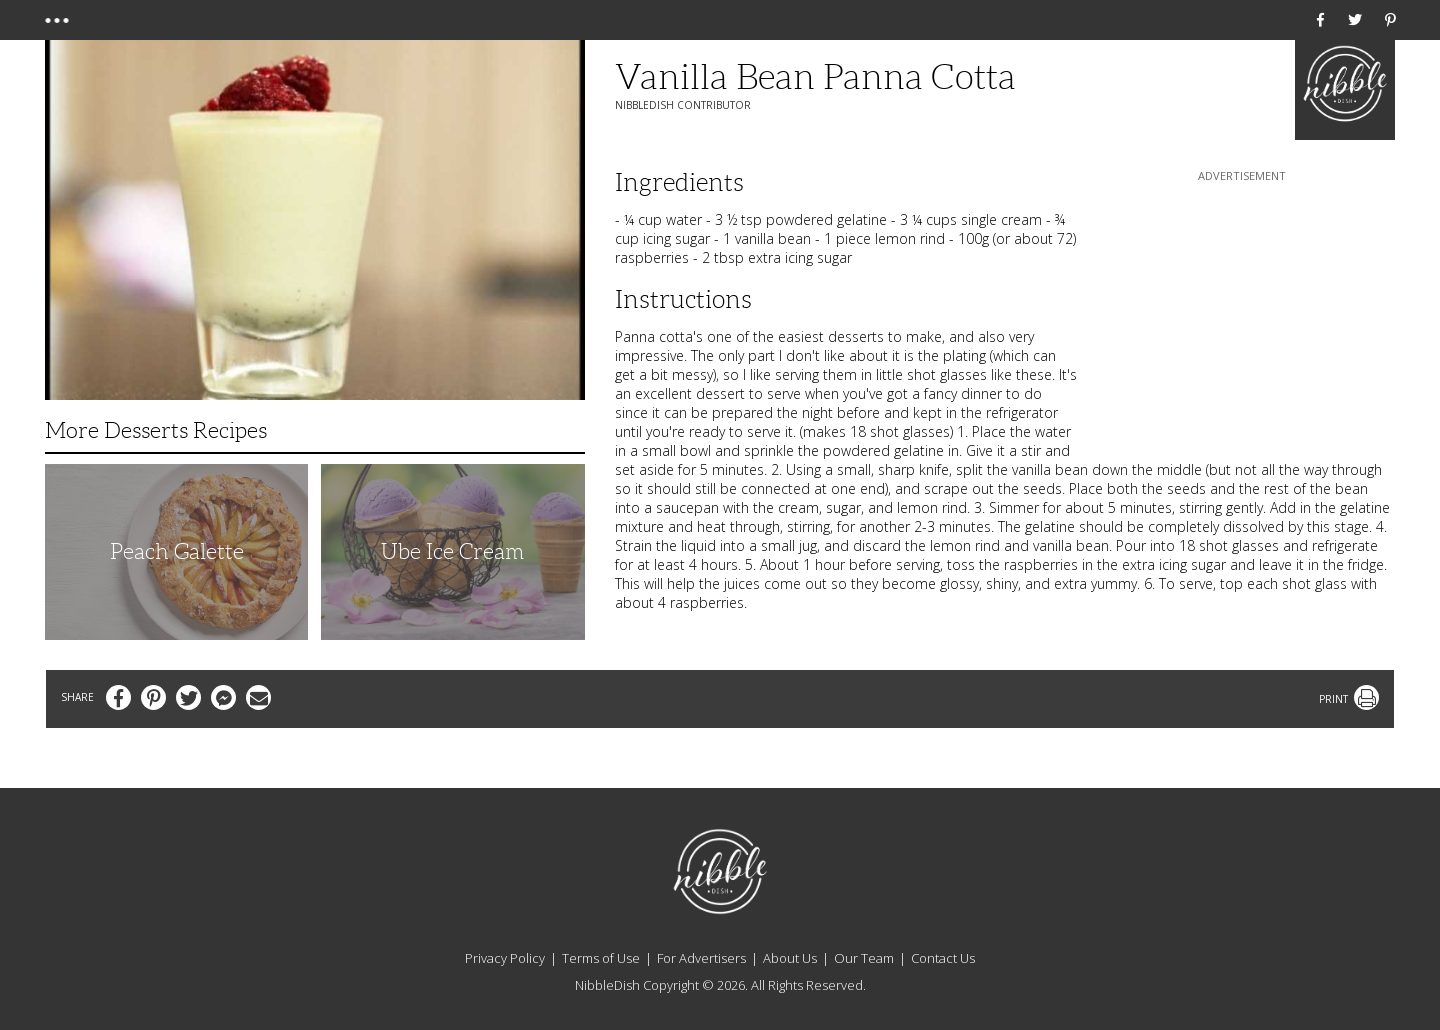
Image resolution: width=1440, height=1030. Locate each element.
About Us (790, 958)
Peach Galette (177, 551)
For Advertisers (701, 958)
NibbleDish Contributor (683, 105)
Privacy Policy (505, 958)
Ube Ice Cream (452, 551)
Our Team (864, 958)
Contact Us (943, 958)
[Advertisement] (1242, 311)
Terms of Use (601, 958)
